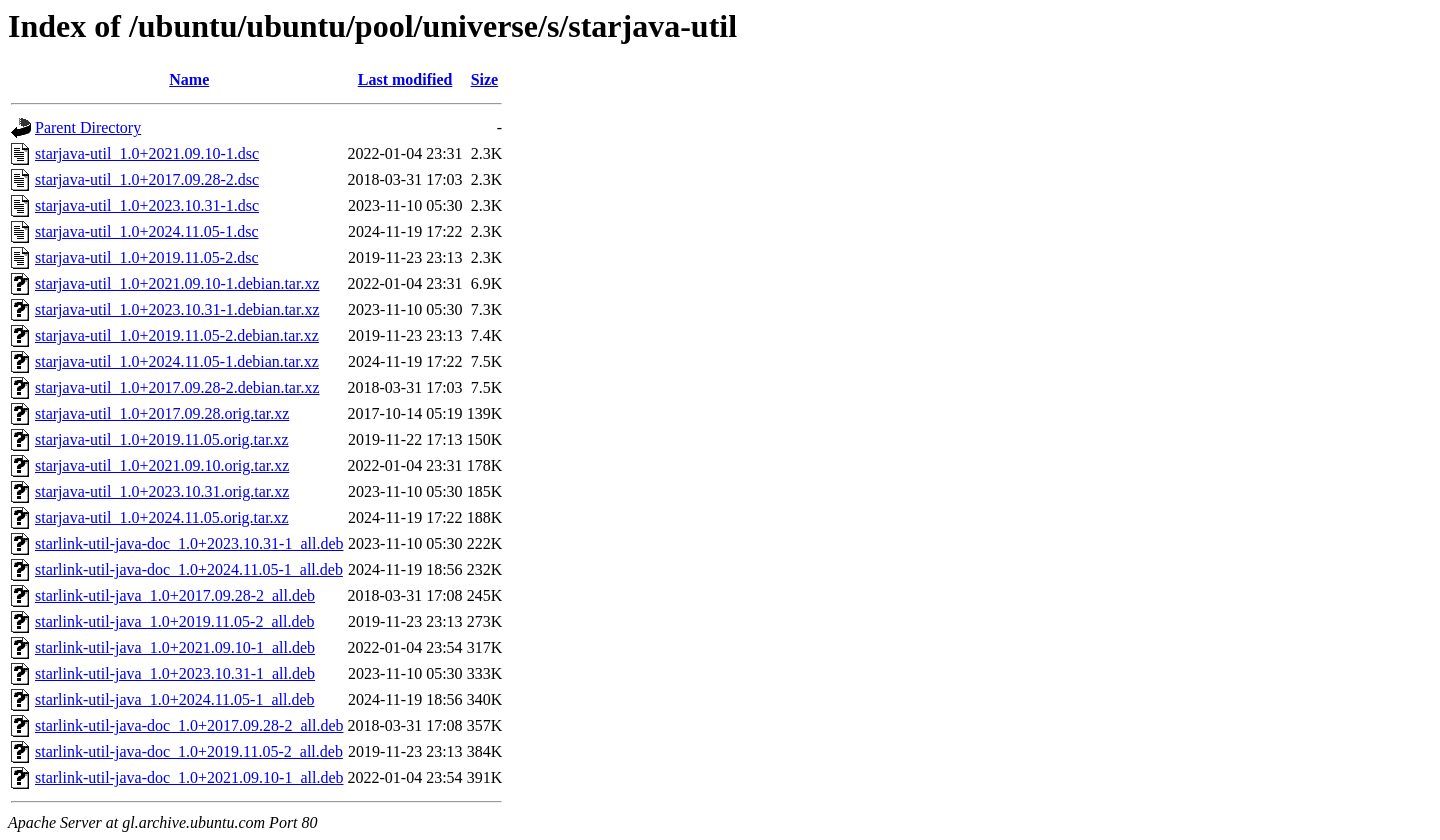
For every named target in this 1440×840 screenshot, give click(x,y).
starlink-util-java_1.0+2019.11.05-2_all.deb (174, 621)
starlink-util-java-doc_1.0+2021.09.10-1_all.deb (189, 777)
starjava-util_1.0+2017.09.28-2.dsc (147, 179)
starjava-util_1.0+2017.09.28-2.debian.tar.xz (177, 387)
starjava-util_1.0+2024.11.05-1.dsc (147, 231)
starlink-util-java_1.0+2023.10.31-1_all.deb (175, 673)
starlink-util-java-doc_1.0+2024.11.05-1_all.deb (189, 569)
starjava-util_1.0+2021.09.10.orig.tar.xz (162, 465)
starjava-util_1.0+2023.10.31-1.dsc (147, 205)
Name (189, 79)
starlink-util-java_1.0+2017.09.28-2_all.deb (175, 595)
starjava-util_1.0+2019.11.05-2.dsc (147, 257)
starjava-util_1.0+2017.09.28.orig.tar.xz (162, 413)
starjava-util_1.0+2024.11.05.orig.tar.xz (162, 517)
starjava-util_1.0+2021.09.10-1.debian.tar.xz (177, 283)
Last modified (405, 79)
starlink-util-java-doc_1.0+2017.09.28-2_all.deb (189, 725)
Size (485, 79)
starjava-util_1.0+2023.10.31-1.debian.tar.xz (177, 309)
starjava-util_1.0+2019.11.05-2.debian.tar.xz (177, 335)
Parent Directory (88, 127)
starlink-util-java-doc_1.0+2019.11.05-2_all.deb (189, 751)
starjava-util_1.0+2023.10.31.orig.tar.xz (162, 491)
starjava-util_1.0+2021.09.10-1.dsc (147, 153)
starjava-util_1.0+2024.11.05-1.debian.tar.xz (177, 361)
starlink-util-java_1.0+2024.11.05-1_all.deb (174, 699)
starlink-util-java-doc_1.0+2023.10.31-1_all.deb (189, 543)
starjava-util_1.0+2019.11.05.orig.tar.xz (162, 439)
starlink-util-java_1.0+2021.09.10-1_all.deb (175, 647)
